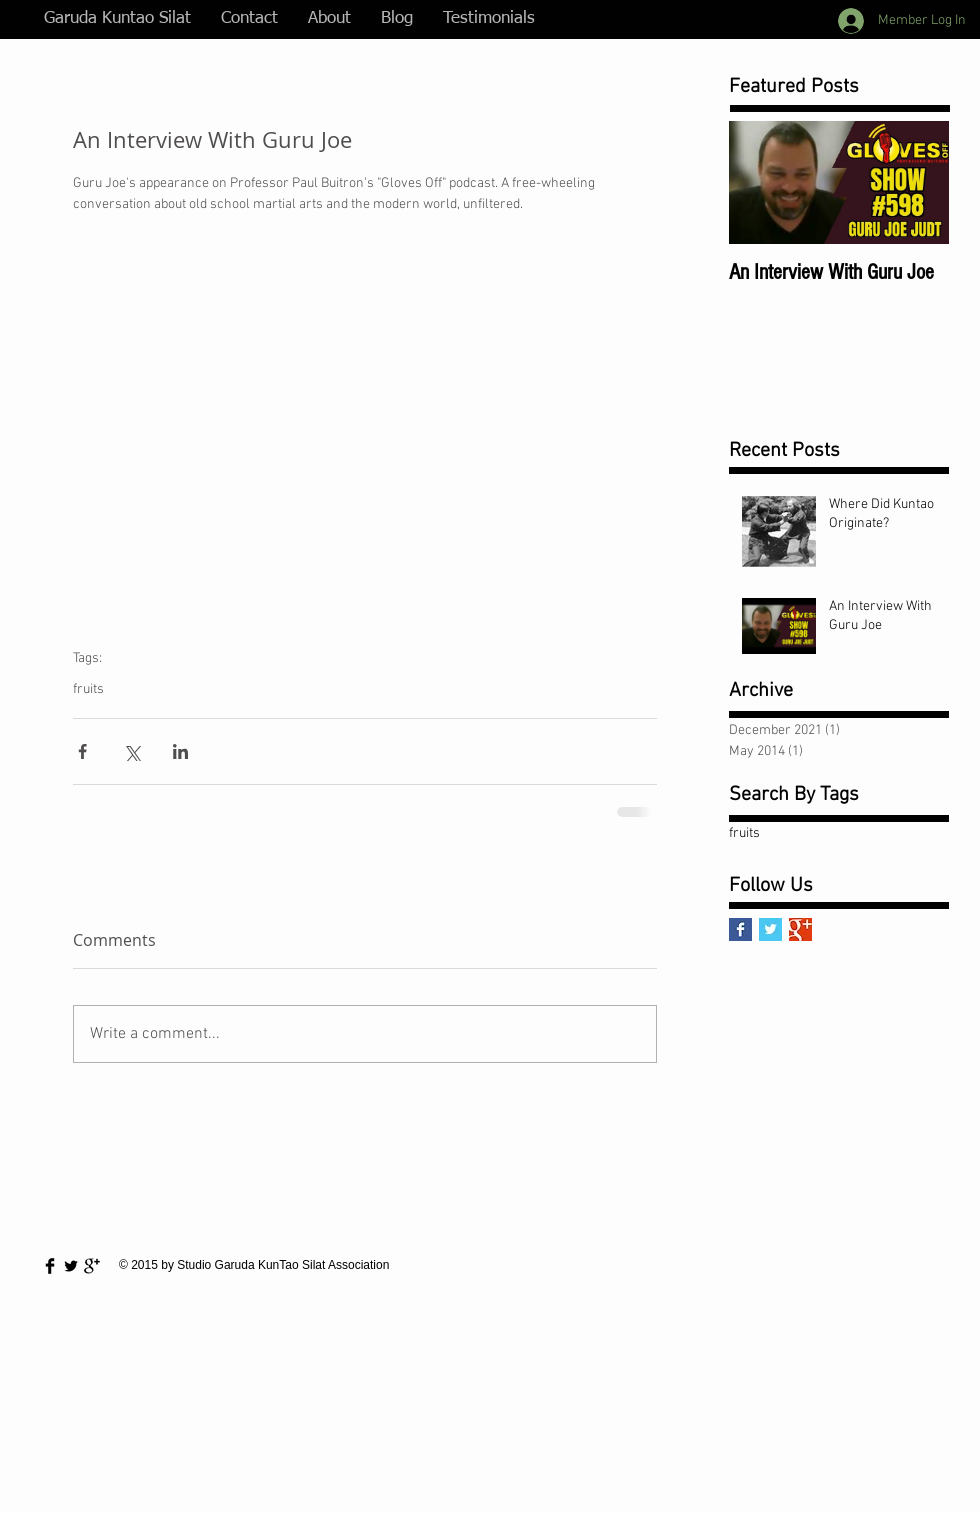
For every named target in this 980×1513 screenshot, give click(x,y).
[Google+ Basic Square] (800, 929)
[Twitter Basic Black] (71, 1266)
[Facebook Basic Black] (50, 1266)
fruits (88, 689)
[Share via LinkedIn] (180, 751)
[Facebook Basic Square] (740, 929)
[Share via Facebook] (82, 751)
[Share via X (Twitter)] (131, 751)
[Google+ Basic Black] (92, 1266)
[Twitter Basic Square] (770, 929)
